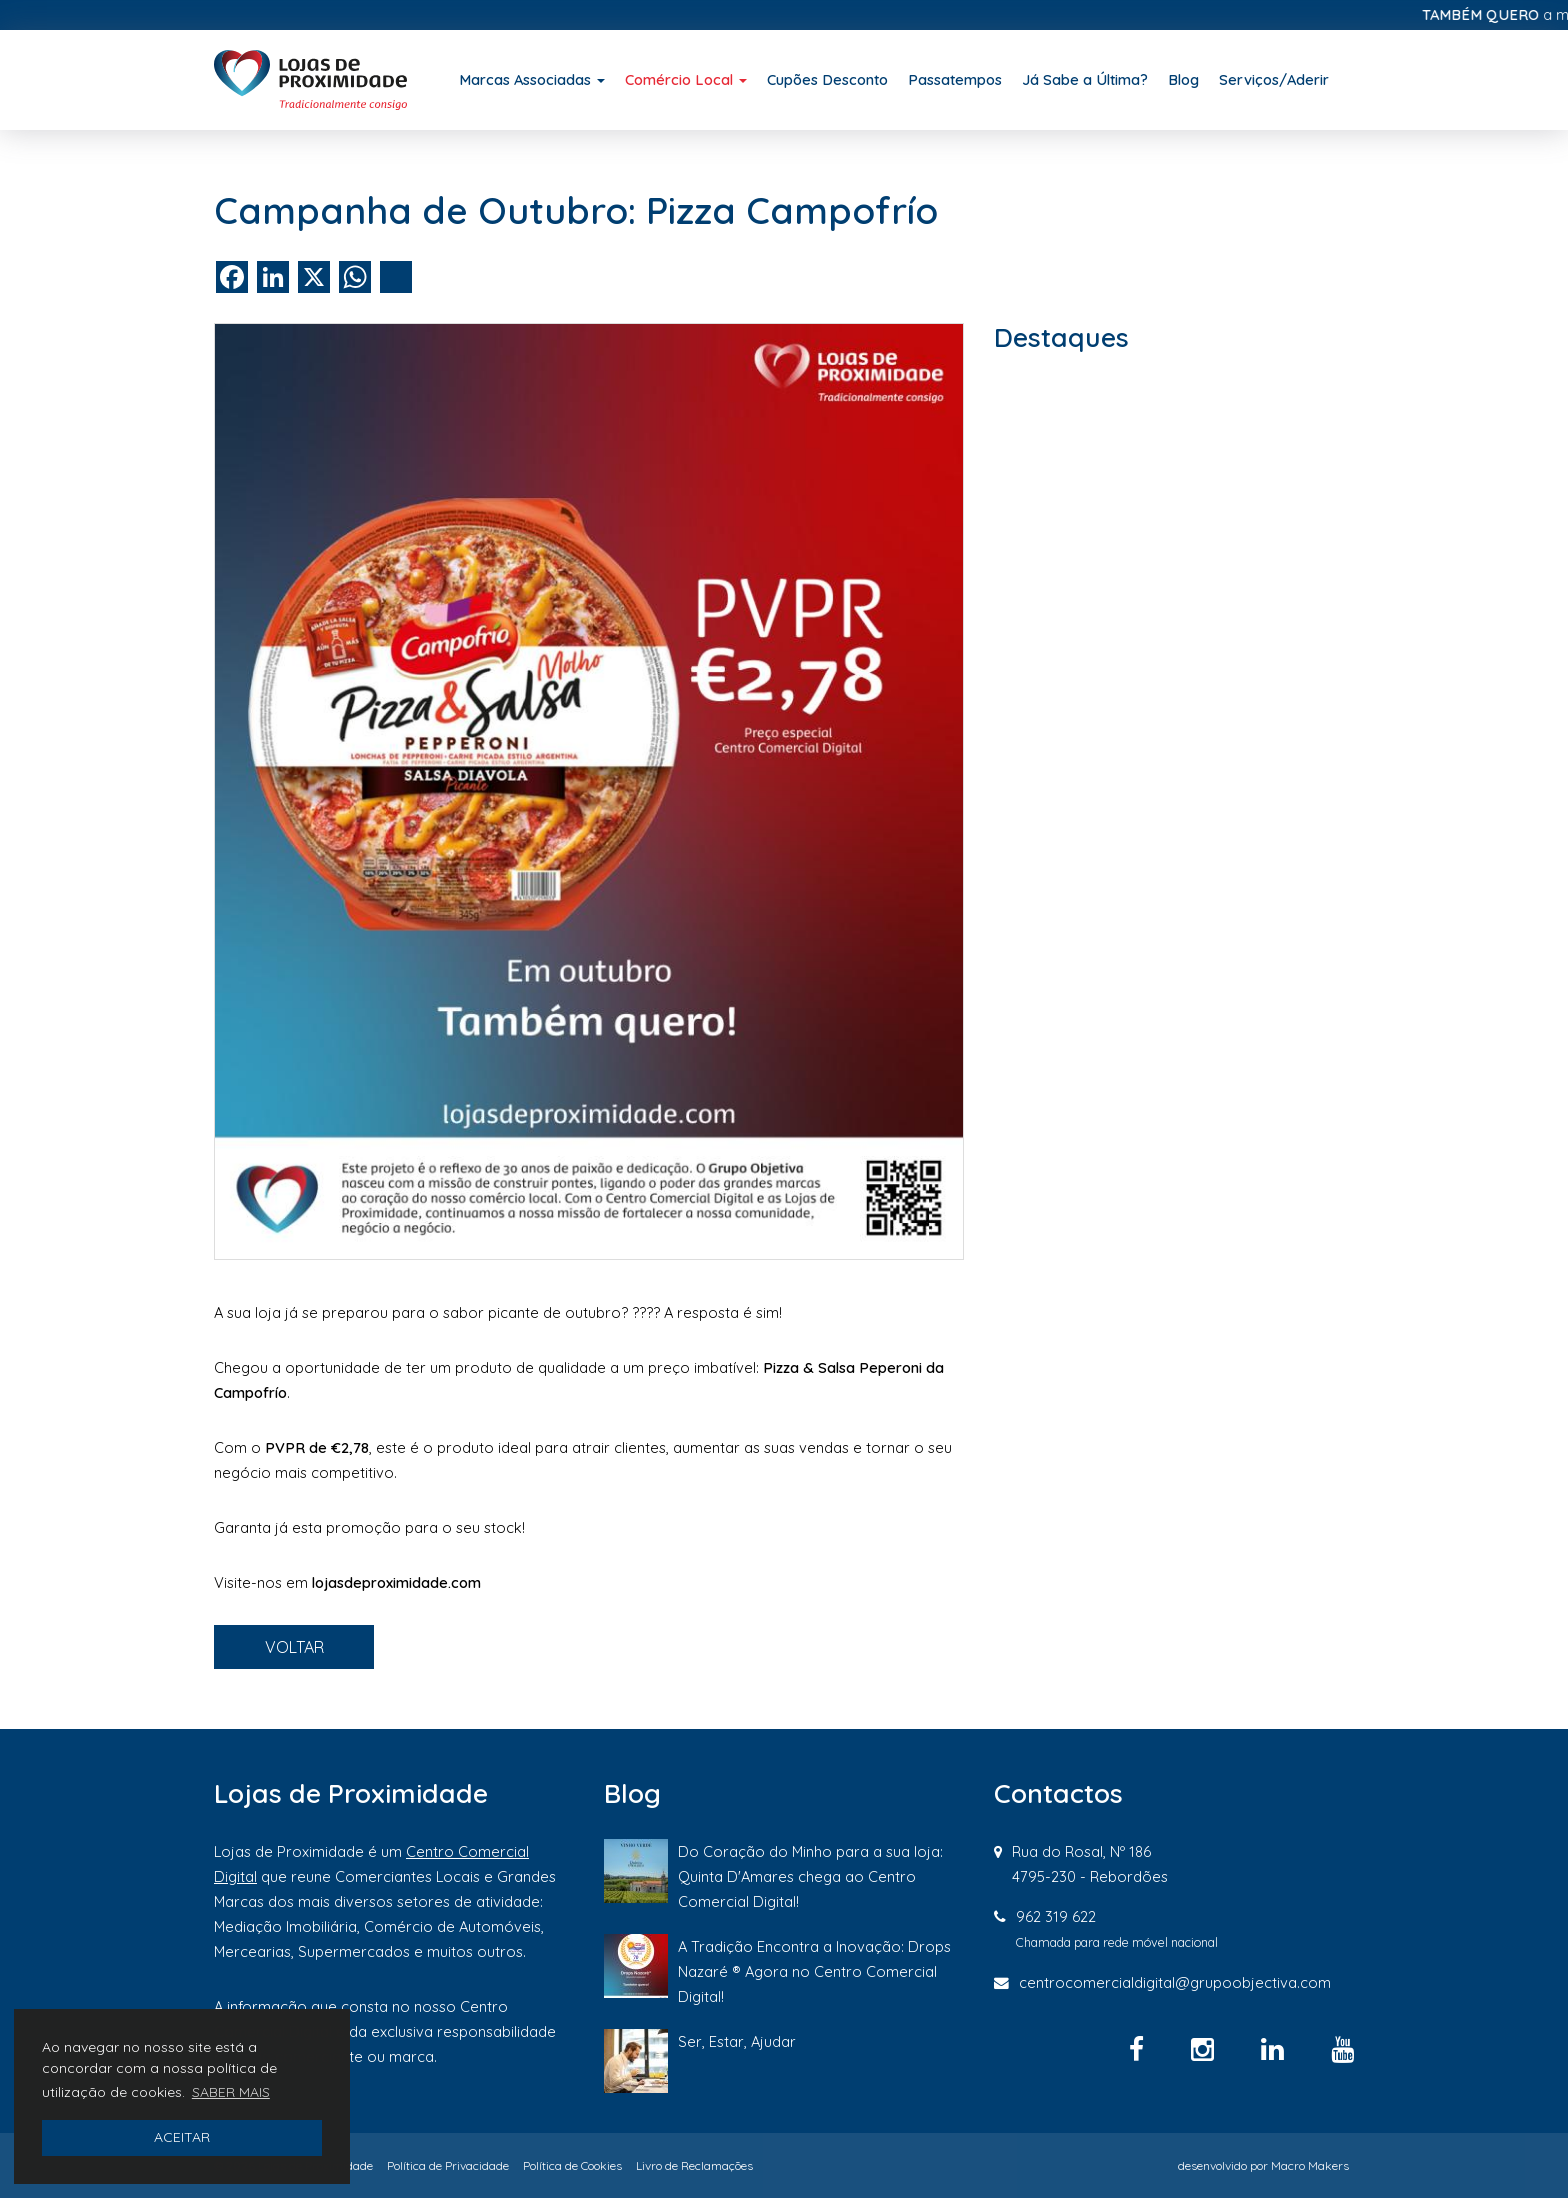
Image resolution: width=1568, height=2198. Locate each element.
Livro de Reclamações (694, 2165)
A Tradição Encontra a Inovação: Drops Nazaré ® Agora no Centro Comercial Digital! (814, 1971)
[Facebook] (1140, 2049)
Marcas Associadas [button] (532, 79)
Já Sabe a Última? (1085, 79)
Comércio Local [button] (686, 79)
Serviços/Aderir (1274, 79)
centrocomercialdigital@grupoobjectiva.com (1175, 1982)
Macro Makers (1310, 2165)
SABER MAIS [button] (231, 2092)
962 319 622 (1056, 1916)
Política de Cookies (572, 2165)
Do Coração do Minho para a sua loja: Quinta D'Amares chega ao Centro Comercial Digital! (810, 1876)
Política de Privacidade (448, 2165)
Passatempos (955, 79)
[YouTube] (1342, 2049)
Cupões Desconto (827, 79)
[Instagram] (1206, 2049)
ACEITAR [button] (182, 2137)
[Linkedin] (1276, 2049)
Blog (1183, 79)
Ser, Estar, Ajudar (737, 2041)
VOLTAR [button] (294, 1647)
